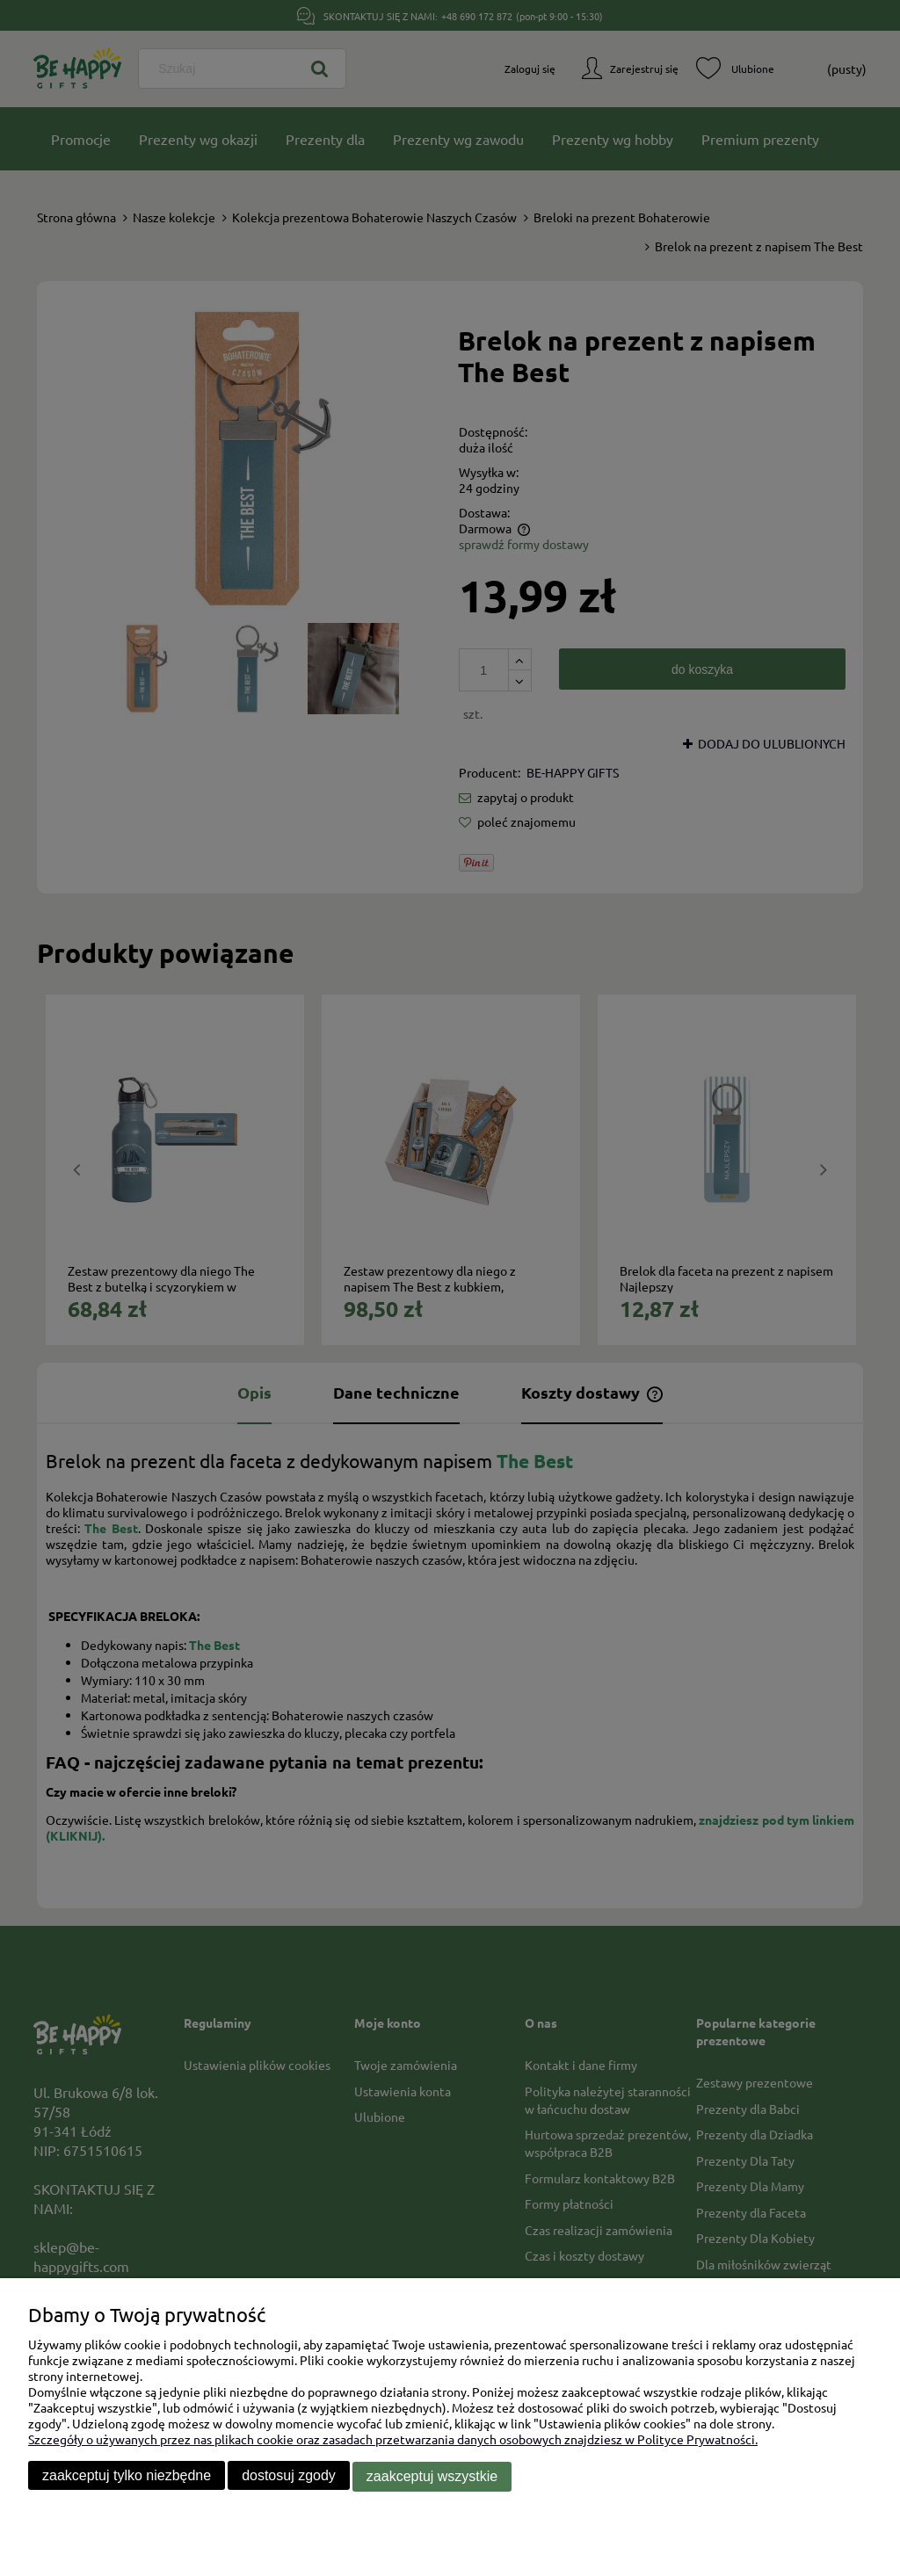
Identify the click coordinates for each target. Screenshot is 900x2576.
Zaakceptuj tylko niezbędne (126, 2476)
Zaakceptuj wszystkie (432, 2476)
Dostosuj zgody (289, 2476)
